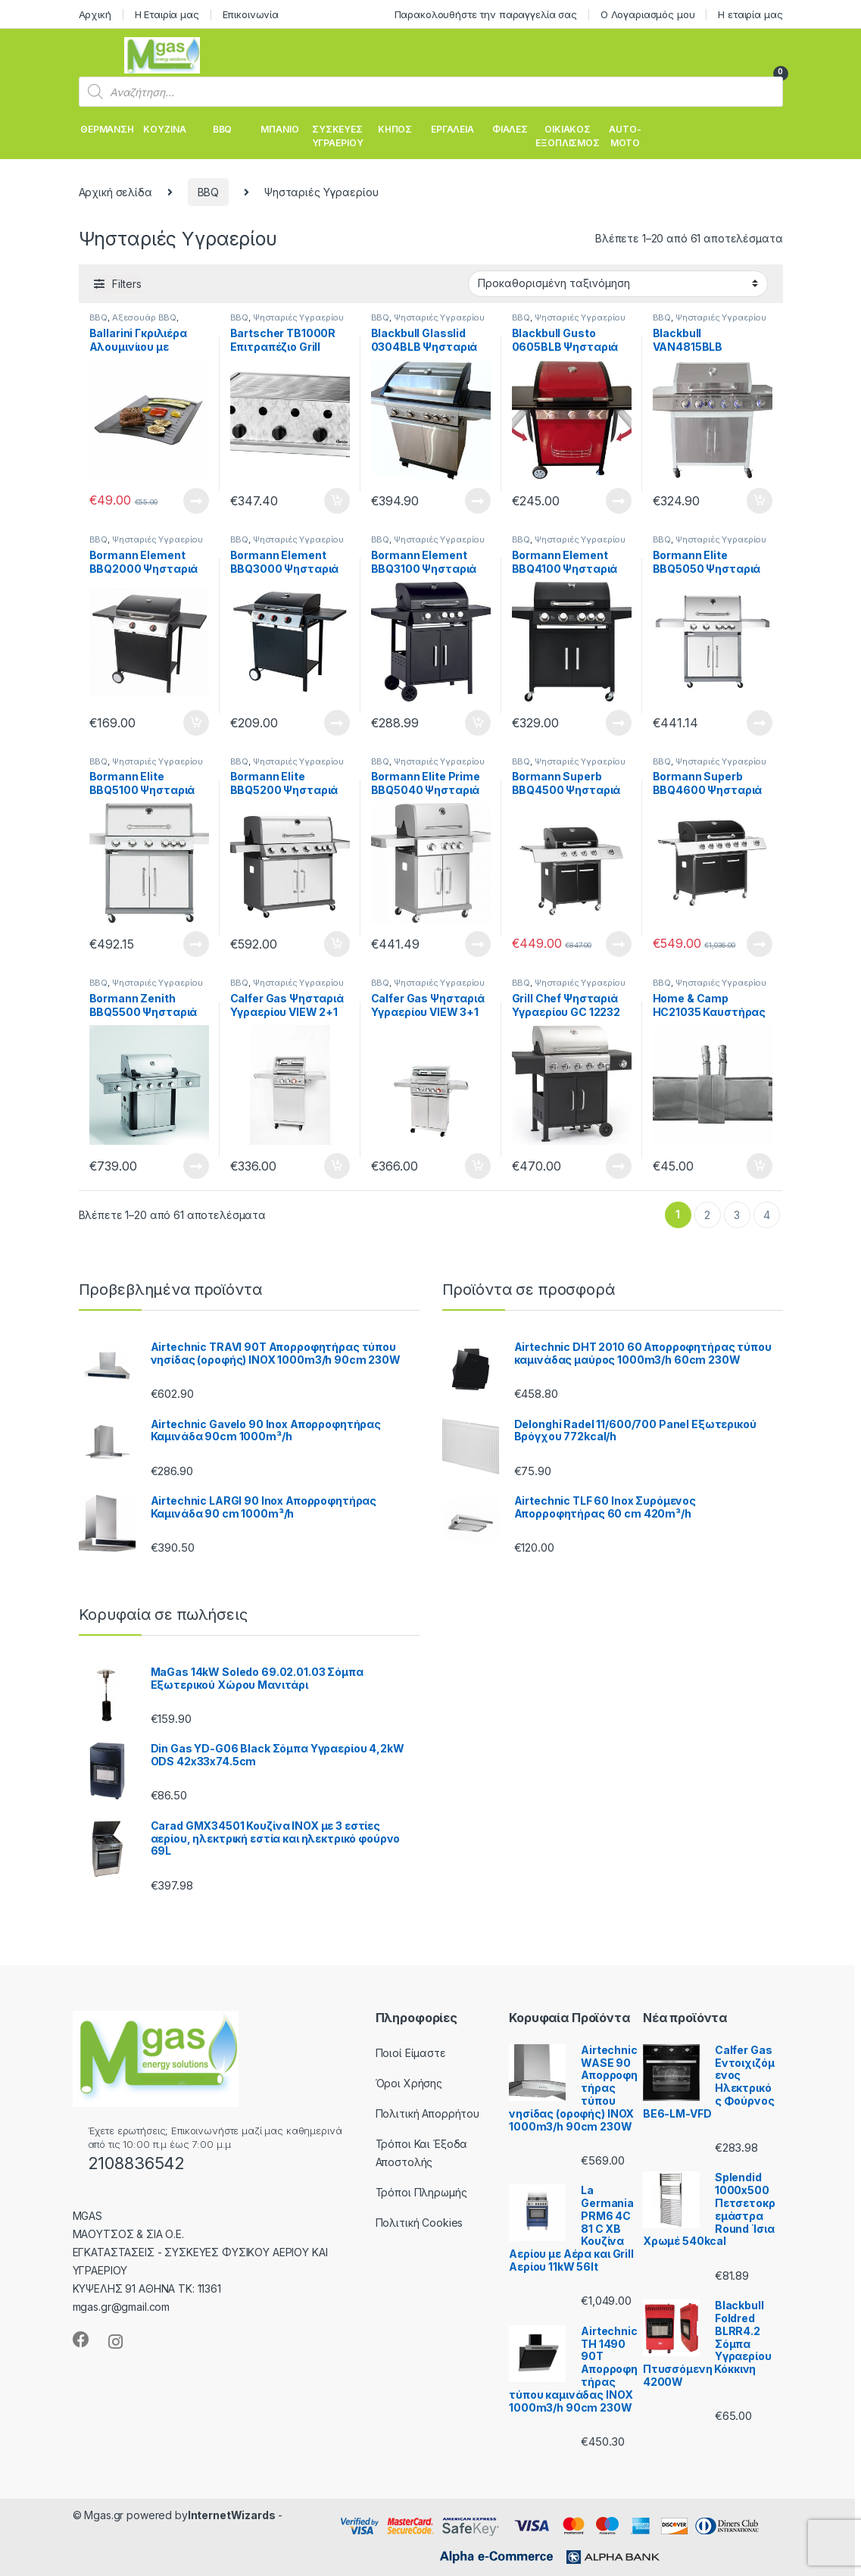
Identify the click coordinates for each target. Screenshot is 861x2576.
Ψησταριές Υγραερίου (298, 317)
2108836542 (137, 2163)
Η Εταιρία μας (167, 14)
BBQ (222, 129)
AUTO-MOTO (625, 135)
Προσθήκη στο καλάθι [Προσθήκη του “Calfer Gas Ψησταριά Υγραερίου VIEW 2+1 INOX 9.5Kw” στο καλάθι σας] (337, 1166)
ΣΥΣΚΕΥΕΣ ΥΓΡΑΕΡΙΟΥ (337, 135)
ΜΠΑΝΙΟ (279, 129)
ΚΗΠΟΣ (395, 129)
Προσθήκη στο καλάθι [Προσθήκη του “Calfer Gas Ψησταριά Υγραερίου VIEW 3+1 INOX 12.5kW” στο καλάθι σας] (478, 1166)
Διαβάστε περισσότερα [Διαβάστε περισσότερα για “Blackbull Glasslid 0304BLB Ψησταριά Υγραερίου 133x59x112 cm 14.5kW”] (478, 501)
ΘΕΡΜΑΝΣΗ (107, 129)
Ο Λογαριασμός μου (648, 14)
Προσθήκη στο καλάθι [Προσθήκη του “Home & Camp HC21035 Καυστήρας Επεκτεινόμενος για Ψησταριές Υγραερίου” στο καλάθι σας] (759, 1166)
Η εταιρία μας (750, 14)
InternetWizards (232, 2515)
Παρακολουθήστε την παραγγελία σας (486, 14)
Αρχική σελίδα (115, 192)
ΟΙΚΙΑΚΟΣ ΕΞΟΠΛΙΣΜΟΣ (568, 135)
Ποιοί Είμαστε (411, 2052)
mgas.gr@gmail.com (121, 2306)
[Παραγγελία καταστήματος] (618, 283)
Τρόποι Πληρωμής (421, 2192)
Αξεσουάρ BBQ (144, 317)
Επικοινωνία (251, 14)
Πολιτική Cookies (419, 2222)
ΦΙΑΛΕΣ (510, 129)
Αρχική (95, 14)
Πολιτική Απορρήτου (427, 2113)
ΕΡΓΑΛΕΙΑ (452, 129)
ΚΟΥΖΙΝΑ (164, 129)
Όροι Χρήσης (409, 2083)
